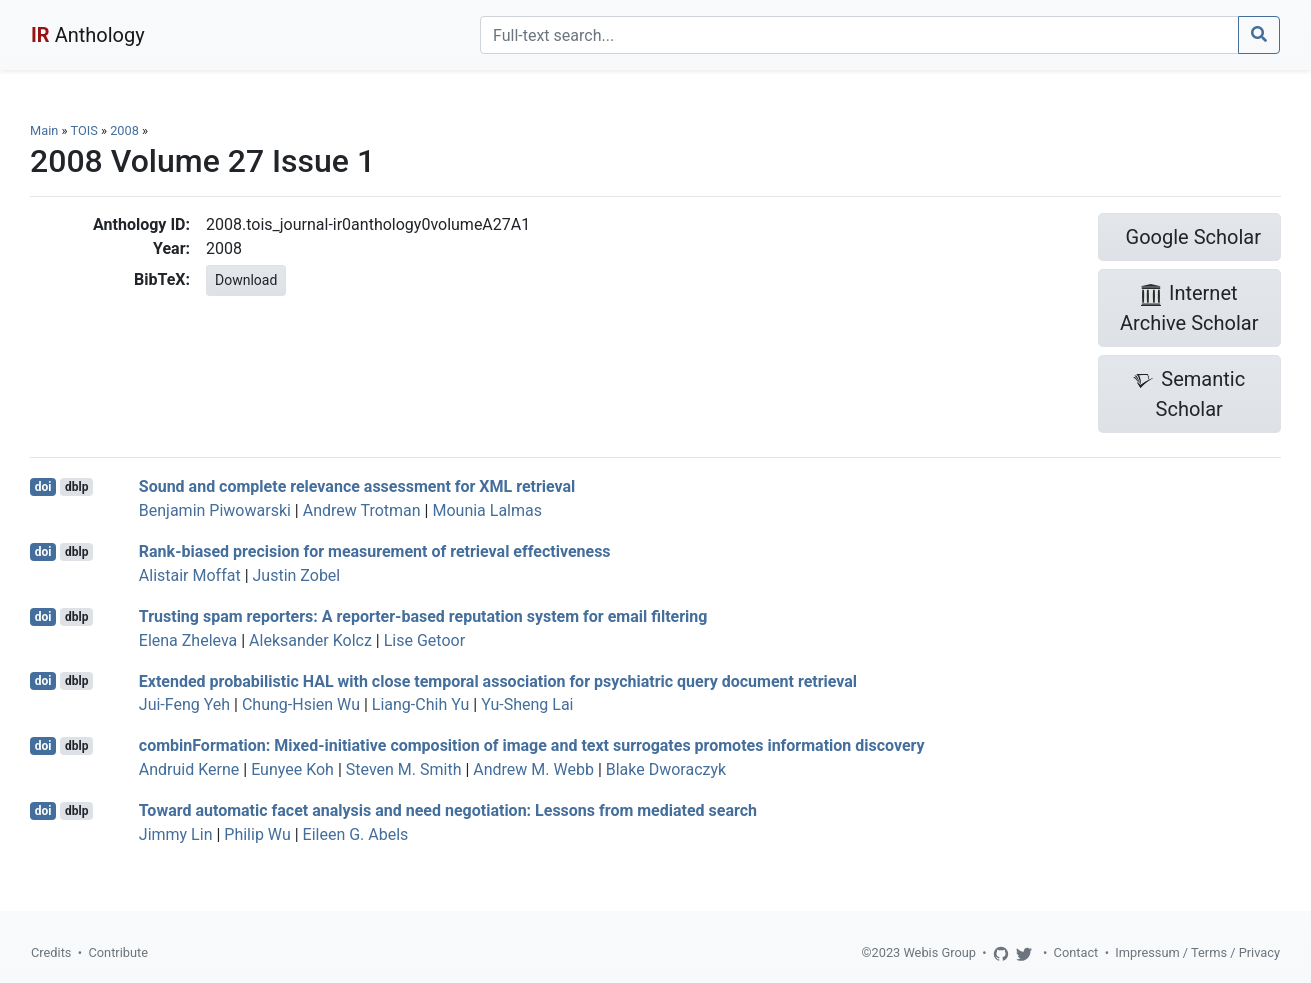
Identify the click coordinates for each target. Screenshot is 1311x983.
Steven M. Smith (404, 769)
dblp (76, 487)
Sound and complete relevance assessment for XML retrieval (357, 486)
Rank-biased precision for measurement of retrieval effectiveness (375, 551)
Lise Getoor (424, 640)
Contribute (118, 952)
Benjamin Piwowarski (215, 510)
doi (43, 487)
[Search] (859, 35)
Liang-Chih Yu (420, 704)
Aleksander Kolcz (310, 640)
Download (246, 280)
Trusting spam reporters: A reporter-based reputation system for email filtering (423, 616)
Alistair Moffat (190, 575)
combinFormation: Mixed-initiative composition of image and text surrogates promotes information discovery (532, 745)
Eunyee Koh (292, 769)
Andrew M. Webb (533, 769)
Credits (51, 952)
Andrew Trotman (362, 510)
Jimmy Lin (176, 834)
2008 (124, 130)
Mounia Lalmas (487, 510)
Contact (1076, 952)
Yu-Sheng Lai (527, 704)
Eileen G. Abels (356, 834)
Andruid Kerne (189, 769)
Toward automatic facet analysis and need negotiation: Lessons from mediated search (448, 810)
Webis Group (939, 952)
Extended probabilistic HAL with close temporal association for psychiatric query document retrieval (498, 680)
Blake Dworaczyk (666, 769)
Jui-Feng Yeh (184, 704)
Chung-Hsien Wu (301, 704)
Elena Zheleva (188, 640)
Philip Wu (257, 834)
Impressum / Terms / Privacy (1197, 952)
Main (44, 130)
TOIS (83, 130)
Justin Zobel (297, 575)
